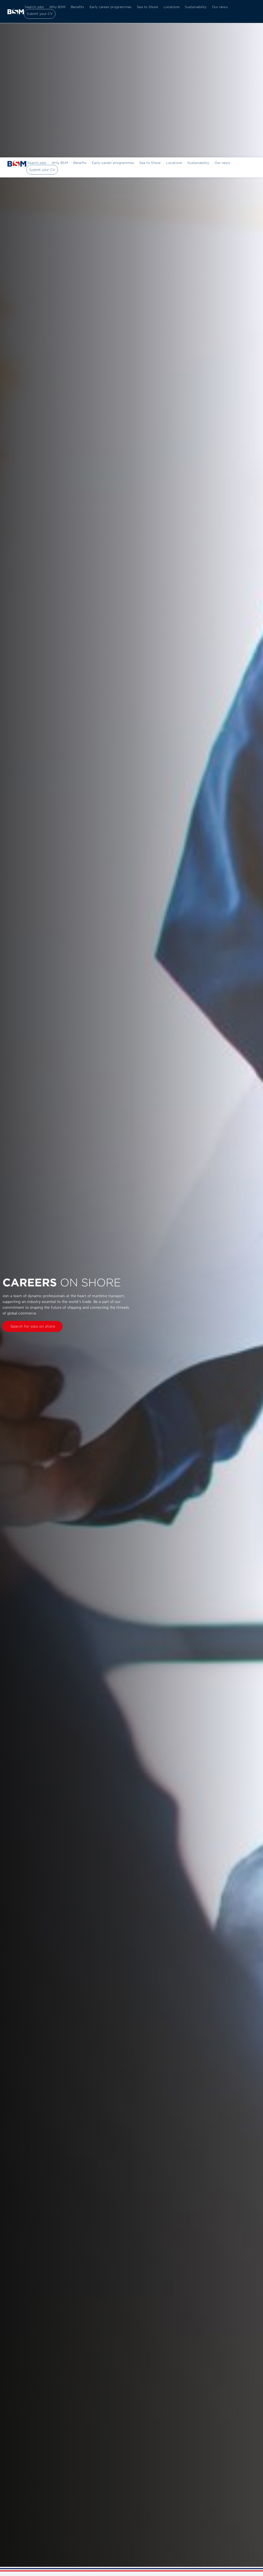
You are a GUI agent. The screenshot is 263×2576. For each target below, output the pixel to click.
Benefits (80, 5)
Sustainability (198, 5)
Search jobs (36, 5)
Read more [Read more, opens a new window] (34, 2524)
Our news (222, 5)
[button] (9, 2532)
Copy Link (230, 2526)
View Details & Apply (229, 2503)
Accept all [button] (19, 2558)
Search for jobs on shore (32, 1169)
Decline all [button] (45, 2558)
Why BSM (60, 5)
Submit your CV (42, 12)
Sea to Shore (150, 5)
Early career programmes (113, 5)
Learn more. (226, 2432)
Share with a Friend (229, 2515)
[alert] (33, 2535)
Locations (174, 5)
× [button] (58, 2502)
